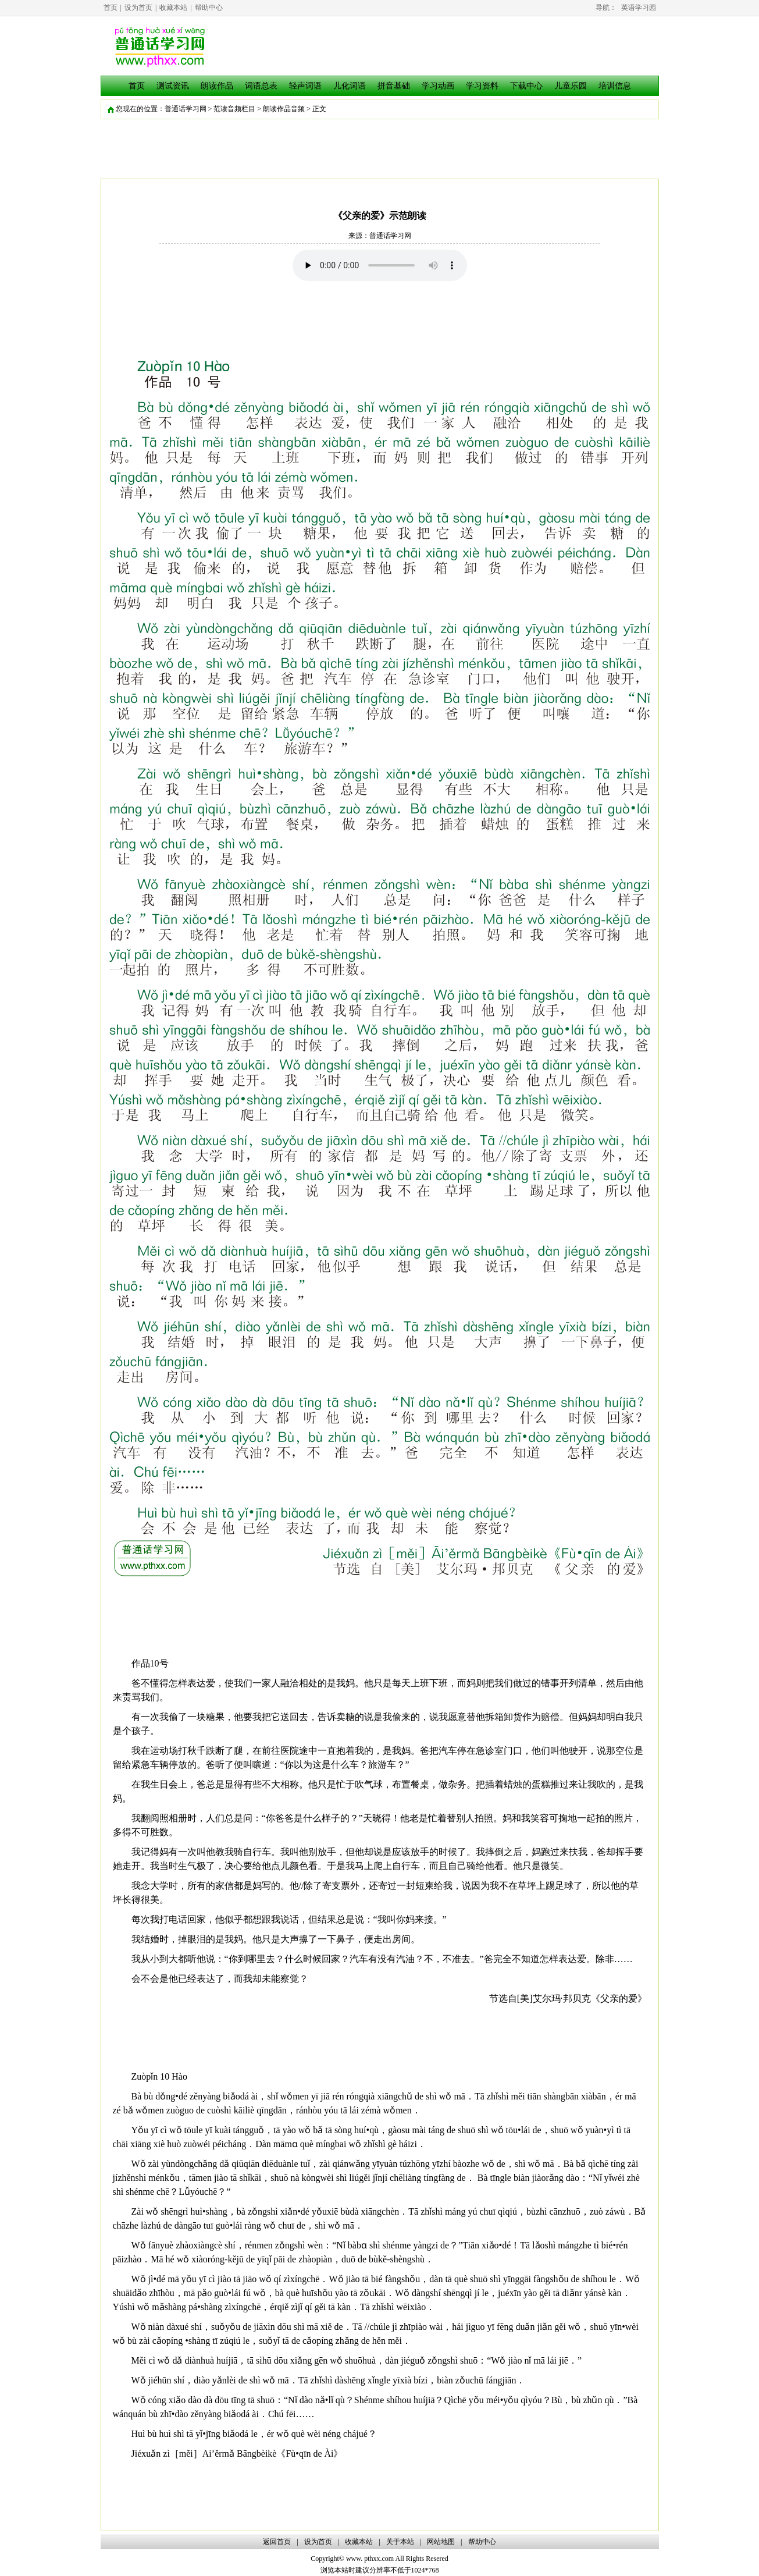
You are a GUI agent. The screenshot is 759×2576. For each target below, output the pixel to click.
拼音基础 (393, 85)
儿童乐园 (570, 85)
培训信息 (614, 85)
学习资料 (482, 85)
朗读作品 (217, 85)
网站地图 (441, 2542)
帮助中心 (209, 7)
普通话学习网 (185, 109)
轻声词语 (305, 85)
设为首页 (138, 7)
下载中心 (526, 85)
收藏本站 (173, 7)
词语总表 (261, 85)
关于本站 (400, 2542)
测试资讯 (172, 85)
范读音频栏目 (234, 109)
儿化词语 (349, 85)
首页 (110, 7)
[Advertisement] (379, 313)
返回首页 (277, 2542)
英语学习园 (638, 7)
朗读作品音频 (284, 109)
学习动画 (438, 85)
